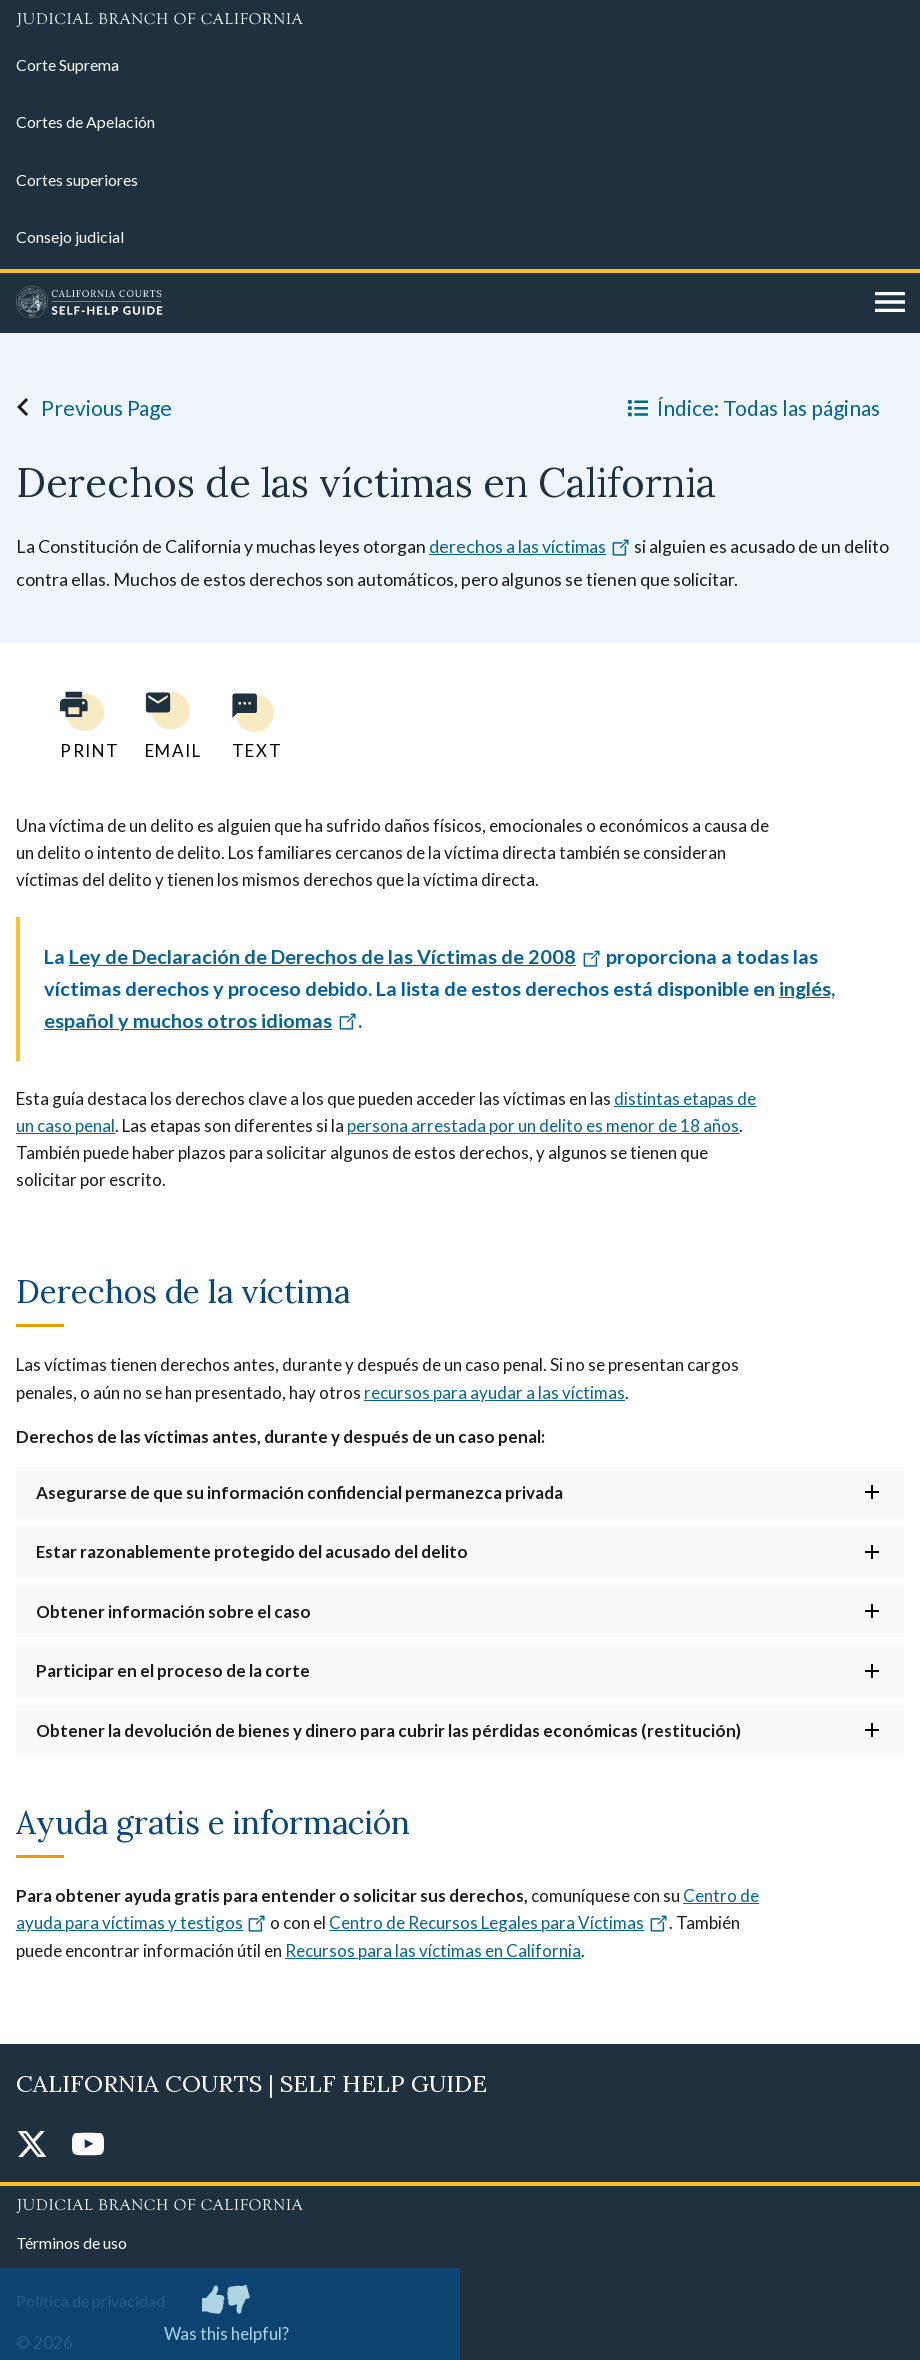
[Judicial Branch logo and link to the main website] (460, 20)
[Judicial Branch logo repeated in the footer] (460, 2202)
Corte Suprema (67, 64)
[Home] (438, 303)
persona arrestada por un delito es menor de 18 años (543, 1125)
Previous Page (88, 407)
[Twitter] (32, 2145)
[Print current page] (78, 725)
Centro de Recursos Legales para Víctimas (498, 1922)
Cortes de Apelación (85, 121)
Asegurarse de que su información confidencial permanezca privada (299, 1492)
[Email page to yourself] (168, 725)
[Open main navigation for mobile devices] (890, 303)
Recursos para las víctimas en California (433, 1950)
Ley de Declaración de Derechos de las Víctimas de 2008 (335, 956)
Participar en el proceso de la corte (173, 1670)
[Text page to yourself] (252, 725)
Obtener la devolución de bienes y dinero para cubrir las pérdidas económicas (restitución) (388, 1730)
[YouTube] (88, 2145)
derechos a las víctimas (530, 546)
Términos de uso (71, 2242)
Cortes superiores (77, 179)
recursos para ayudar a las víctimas (494, 1392)
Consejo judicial (70, 236)
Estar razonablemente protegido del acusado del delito (252, 1551)
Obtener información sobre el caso (173, 1611)
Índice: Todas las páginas (750, 407)
